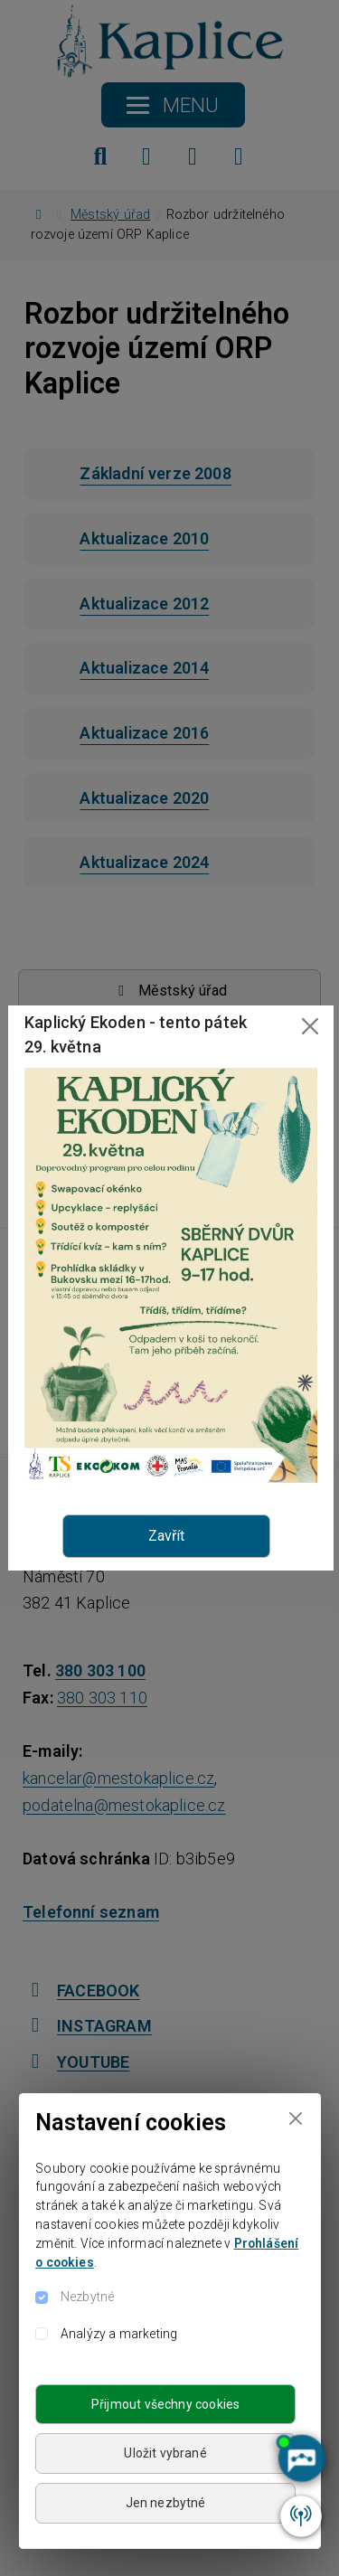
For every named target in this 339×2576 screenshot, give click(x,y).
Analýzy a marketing (119, 2333)
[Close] (295, 2118)
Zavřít (166, 1535)
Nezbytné (87, 2296)
